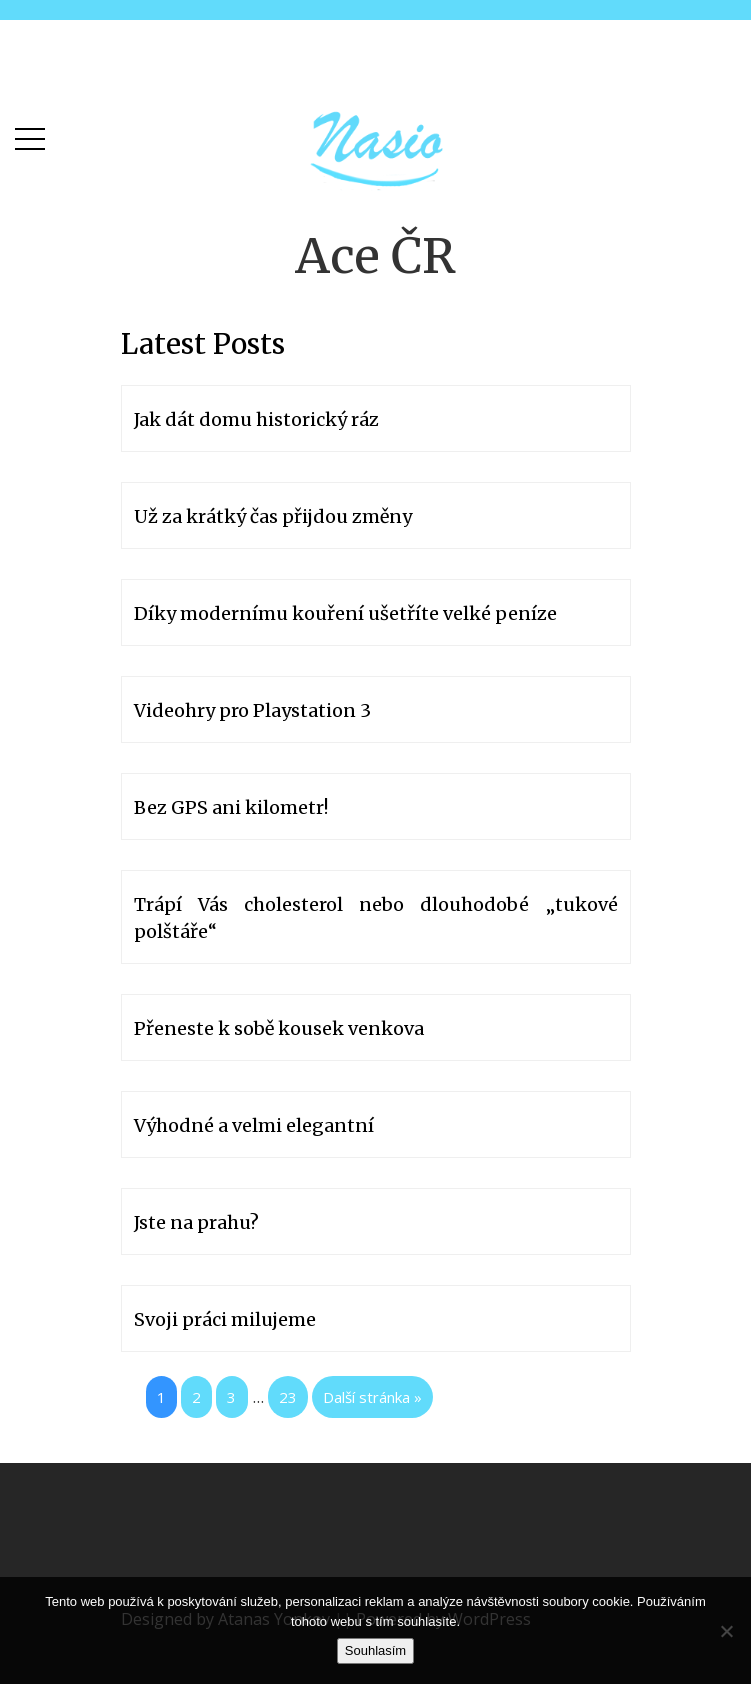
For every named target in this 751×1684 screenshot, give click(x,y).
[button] (30, 134)
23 (288, 1397)
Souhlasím (375, 1650)
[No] (726, 1631)
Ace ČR (375, 256)
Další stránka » (372, 1397)
